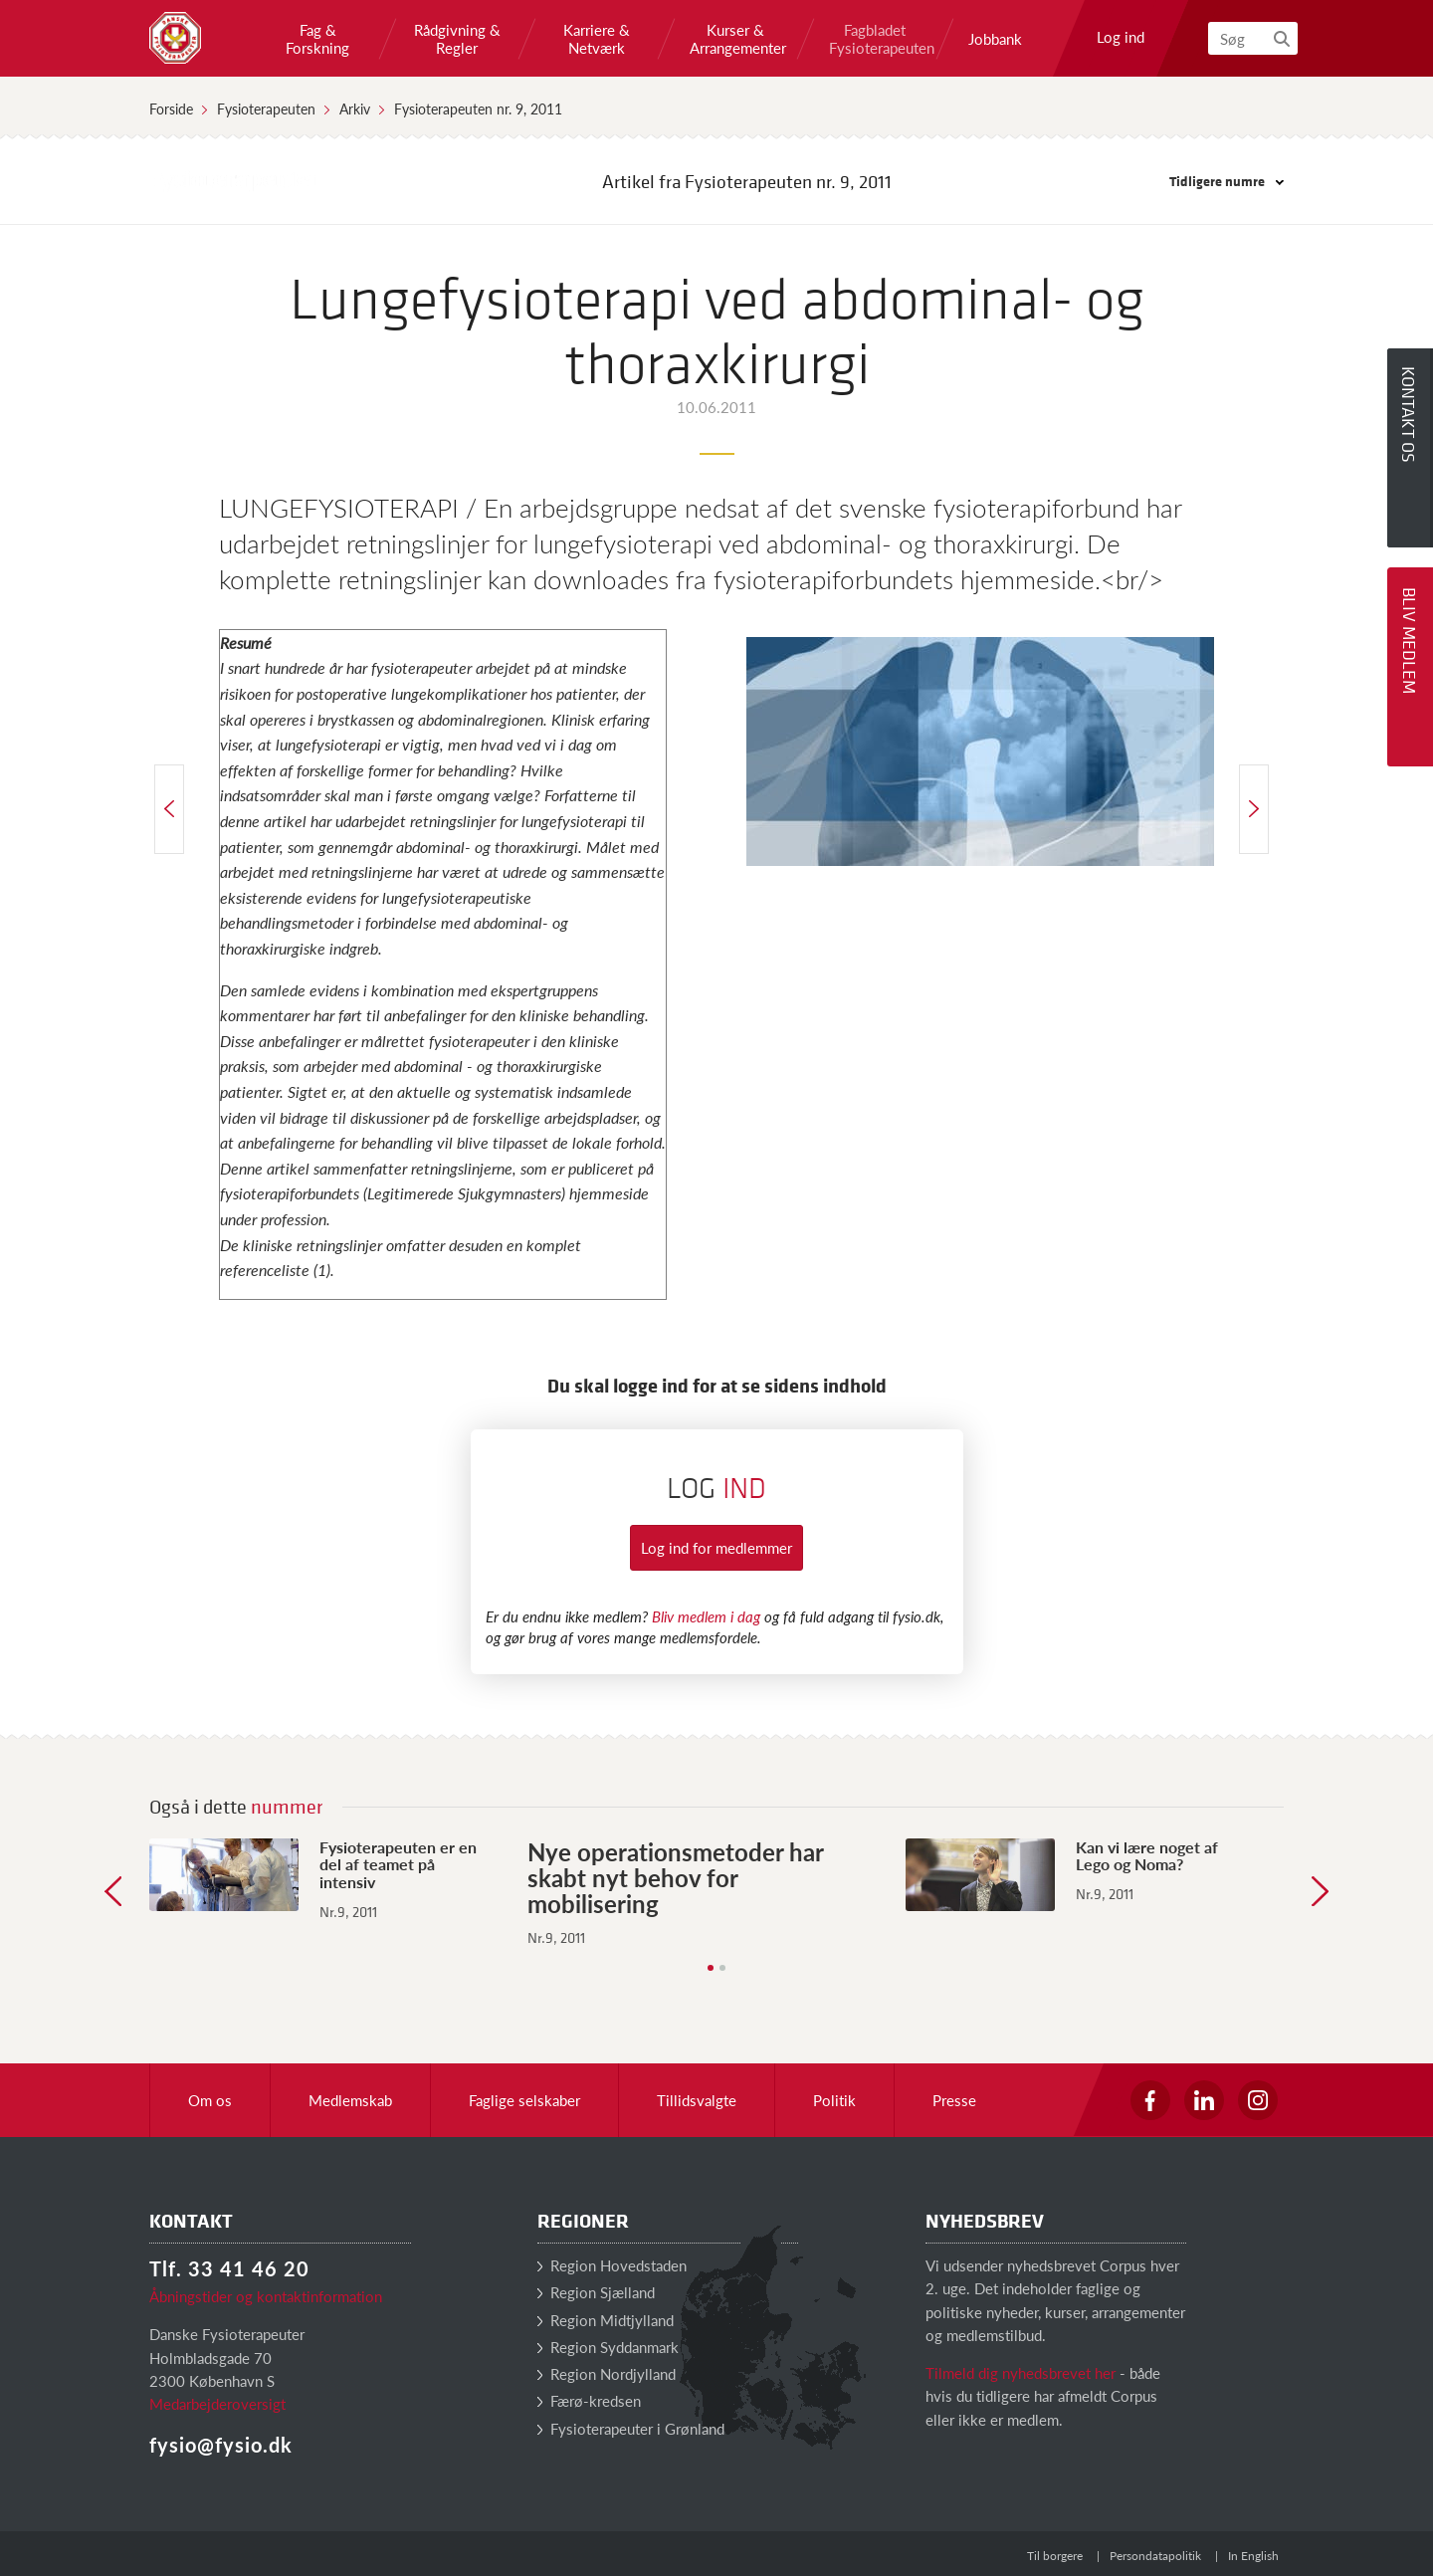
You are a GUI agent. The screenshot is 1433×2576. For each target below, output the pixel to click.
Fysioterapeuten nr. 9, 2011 (478, 108)
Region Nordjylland (606, 2373)
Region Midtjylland (605, 2319)
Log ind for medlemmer (716, 1547)
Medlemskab (350, 2099)
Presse (954, 2099)
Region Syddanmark (608, 2346)
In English (1253, 2555)
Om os (210, 2099)
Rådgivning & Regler (457, 39)
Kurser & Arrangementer (735, 39)
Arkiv (354, 108)
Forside (171, 108)
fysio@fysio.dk (221, 2445)
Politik (834, 2099)
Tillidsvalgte (696, 2099)
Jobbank (995, 39)
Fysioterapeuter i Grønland (630, 2428)
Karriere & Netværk (596, 39)
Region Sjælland (596, 2291)
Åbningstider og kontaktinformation (265, 2295)
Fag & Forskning (317, 39)
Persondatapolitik (1155, 2555)
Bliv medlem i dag (706, 1616)
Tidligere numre (1226, 180)
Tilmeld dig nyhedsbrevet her (1020, 2372)
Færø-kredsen (589, 2400)
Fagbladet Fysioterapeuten (875, 39)
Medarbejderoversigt (217, 2403)
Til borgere (1055, 2555)
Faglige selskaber (524, 2099)
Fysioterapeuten (266, 108)
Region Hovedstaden (612, 2264)
